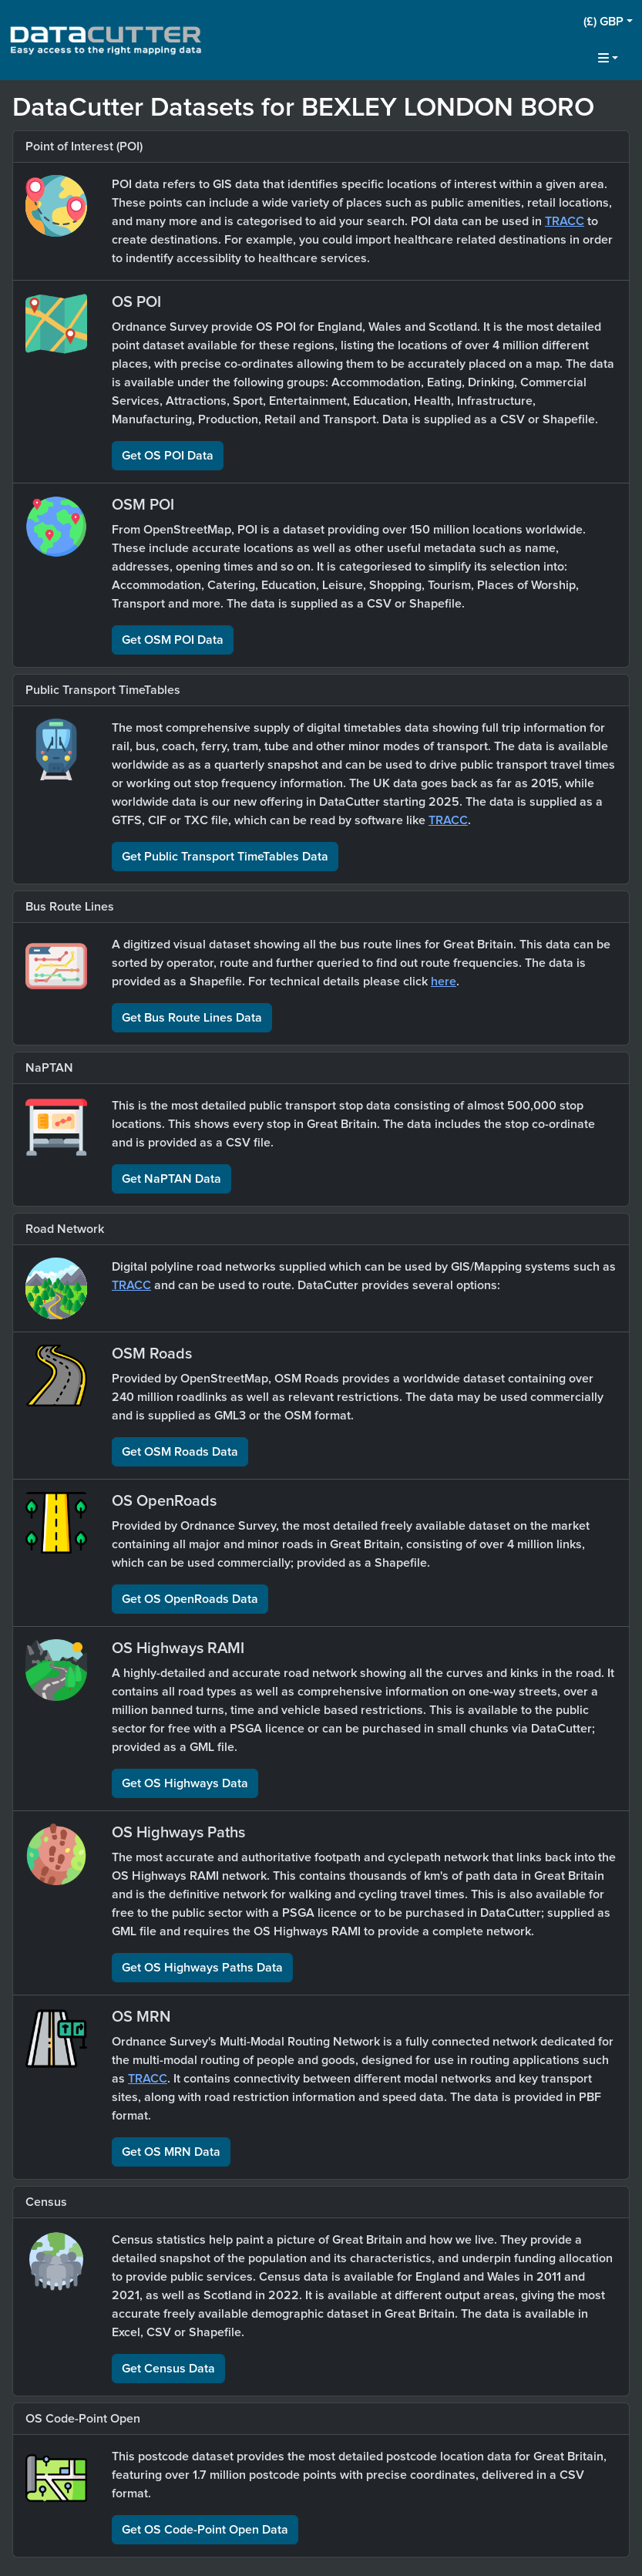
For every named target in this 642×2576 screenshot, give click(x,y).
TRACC (564, 221)
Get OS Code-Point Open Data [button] (205, 2530)
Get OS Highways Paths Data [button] (202, 1967)
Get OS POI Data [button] (167, 456)
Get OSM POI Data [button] (173, 640)
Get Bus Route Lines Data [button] (192, 1018)
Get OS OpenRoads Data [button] (190, 1599)
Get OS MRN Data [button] (171, 2152)
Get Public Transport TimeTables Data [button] (225, 856)
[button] (608, 21)
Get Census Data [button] (168, 2368)
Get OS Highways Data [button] (185, 1783)
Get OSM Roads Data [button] (180, 1452)
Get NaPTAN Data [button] (171, 1179)
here (443, 981)
